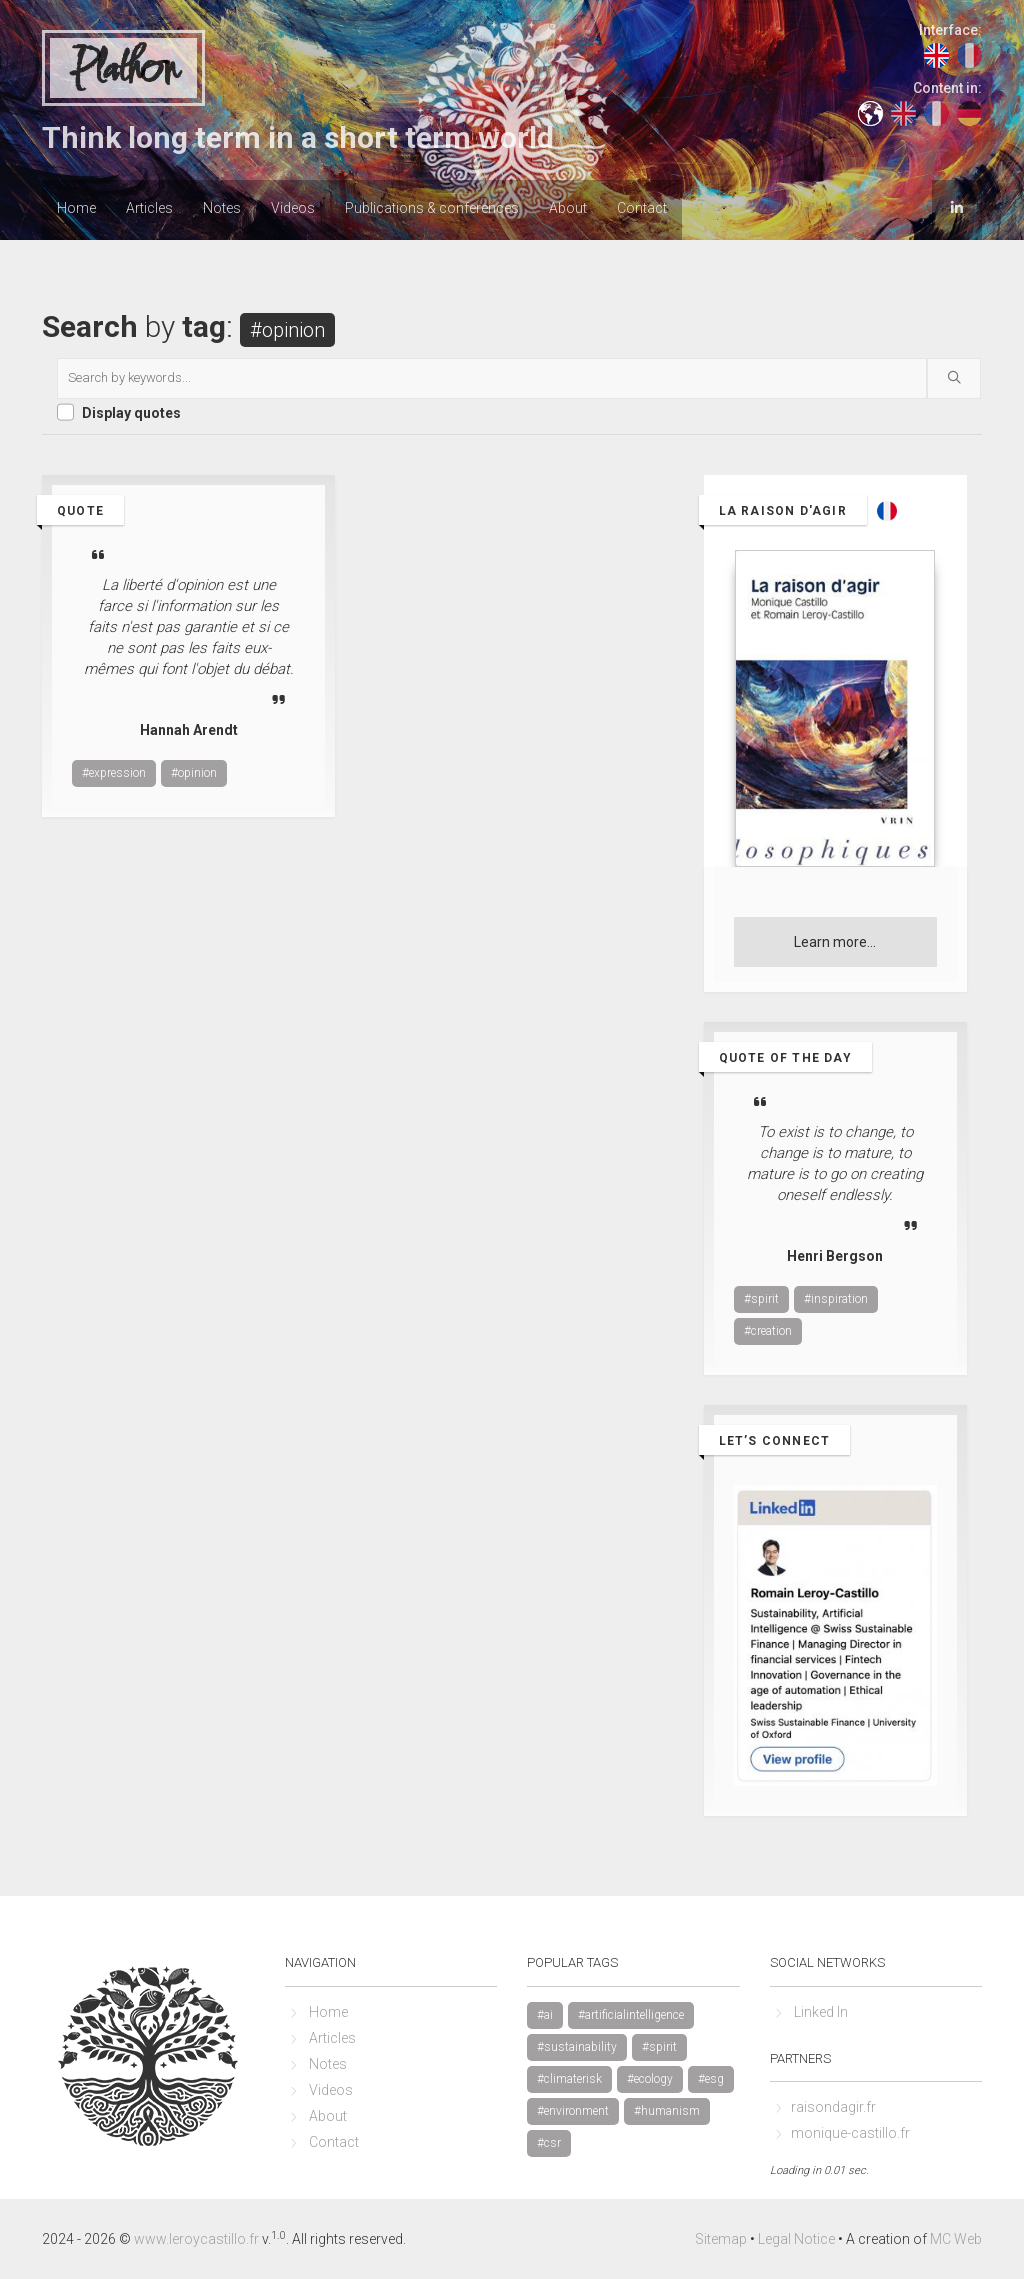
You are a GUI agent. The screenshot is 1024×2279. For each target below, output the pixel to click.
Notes (222, 208)
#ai (545, 2015)
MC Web (956, 2239)
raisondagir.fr (833, 2107)
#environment (573, 2111)
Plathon (123, 69)
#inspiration (836, 1299)
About (568, 208)
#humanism (667, 2111)
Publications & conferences (432, 208)
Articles (149, 208)
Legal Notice (796, 2239)
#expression (114, 773)
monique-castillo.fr (850, 2133)
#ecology (650, 2079)
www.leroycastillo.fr (196, 2239)
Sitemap (721, 2239)
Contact (642, 208)
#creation (768, 1331)
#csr (549, 2143)
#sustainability (577, 2047)
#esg (711, 2079)
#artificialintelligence (631, 2015)
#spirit (761, 1299)
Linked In (821, 2012)
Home (76, 208)
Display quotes (131, 413)
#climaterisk (569, 2079)
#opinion (194, 773)
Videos (293, 208)
